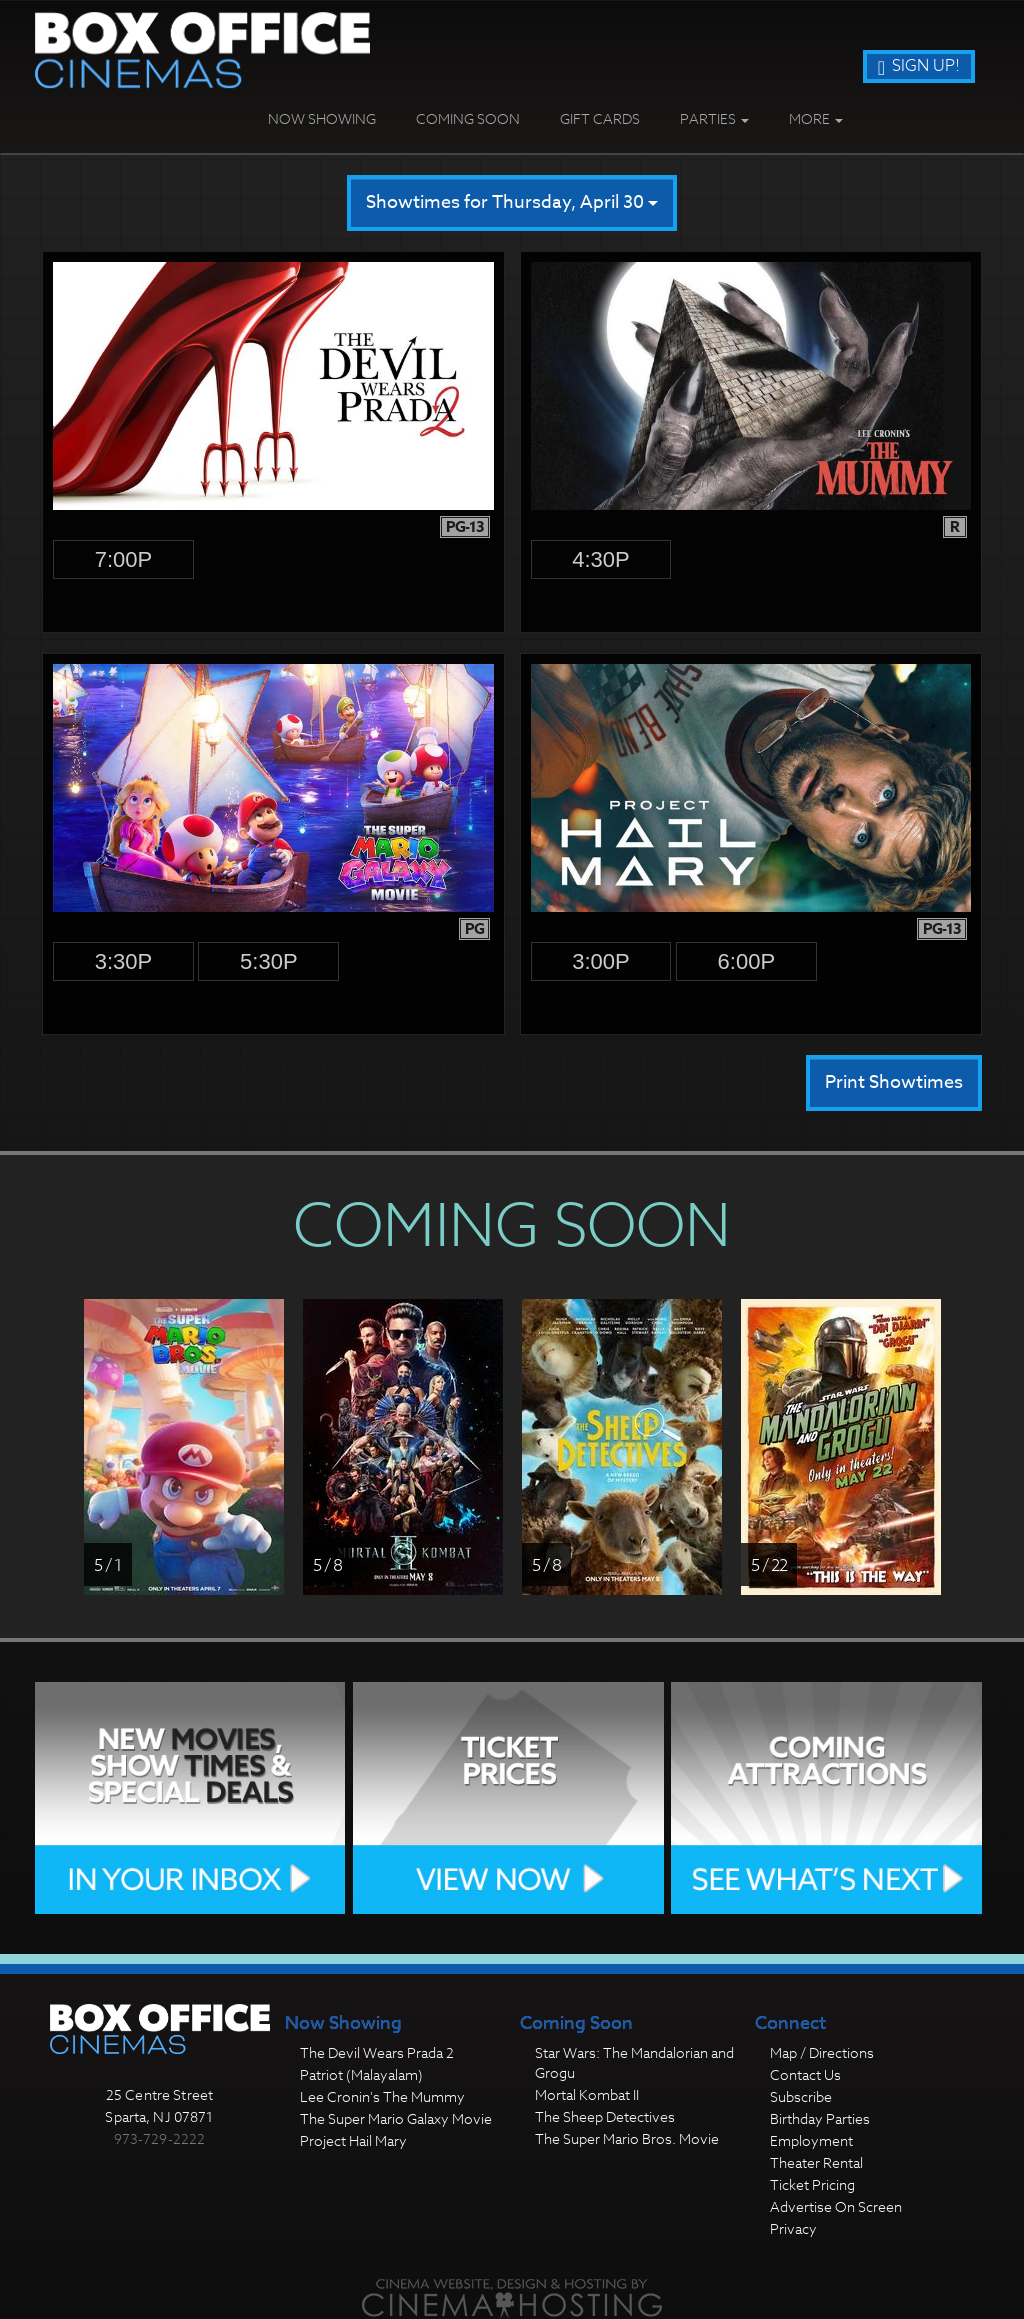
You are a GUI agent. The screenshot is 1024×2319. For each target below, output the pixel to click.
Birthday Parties (820, 2118)
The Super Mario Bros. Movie (627, 2138)
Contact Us (805, 2074)
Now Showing (322, 118)
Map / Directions (822, 2052)
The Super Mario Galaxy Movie (396, 2118)
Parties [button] (714, 118)
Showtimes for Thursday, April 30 (512, 202)
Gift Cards (600, 118)
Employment (811, 2140)
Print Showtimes (894, 1082)
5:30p (269, 961)
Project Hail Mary (353, 2140)
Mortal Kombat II (587, 2094)
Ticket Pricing (812, 2184)
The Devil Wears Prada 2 (377, 2052)
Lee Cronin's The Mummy (382, 2096)
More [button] (816, 118)
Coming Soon (468, 118)
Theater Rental (816, 2162)
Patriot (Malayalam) (361, 2074)
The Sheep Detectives (605, 2116)
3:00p (601, 961)
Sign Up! (919, 66)
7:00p (124, 559)
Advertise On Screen (836, 2206)
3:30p (124, 961)
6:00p (747, 961)
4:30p (601, 559)
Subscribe (801, 2096)
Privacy (793, 2228)
